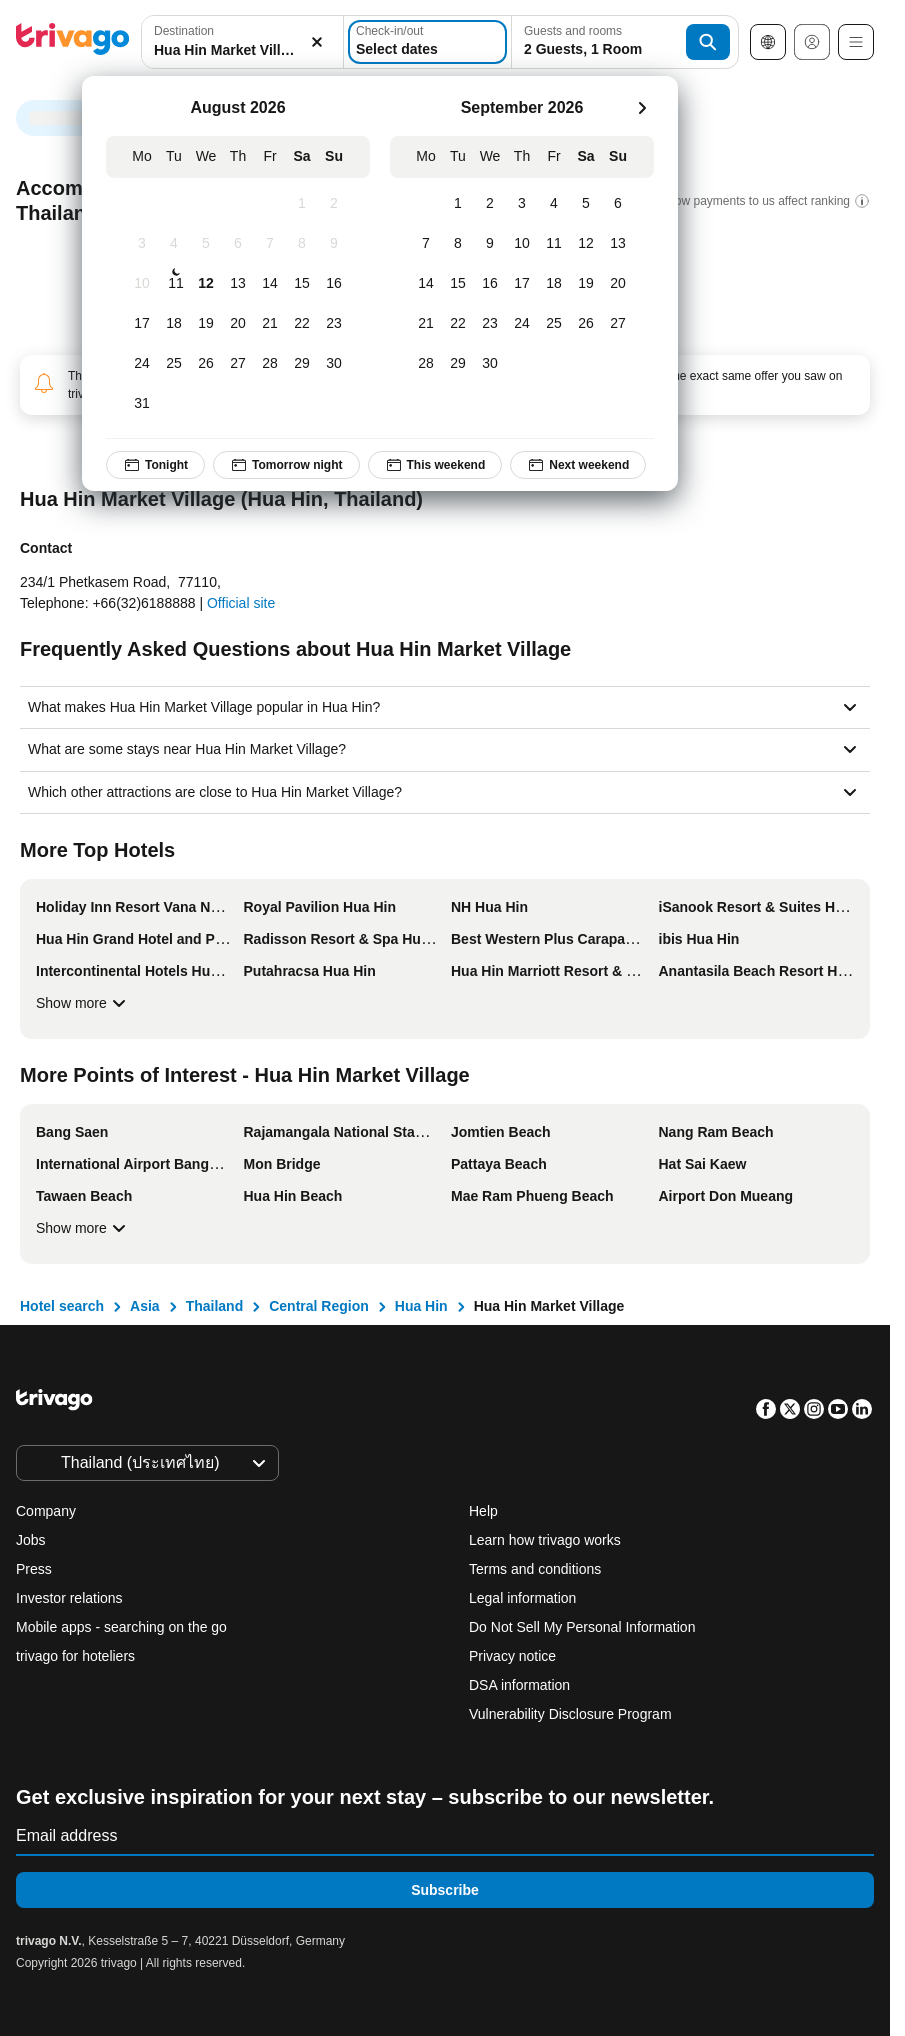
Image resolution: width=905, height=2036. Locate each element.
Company (46, 1511)
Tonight (155, 465)
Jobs (31, 1540)
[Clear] (317, 42)
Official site (241, 603)
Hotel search (62, 1306)
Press (34, 1569)
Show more (83, 1003)
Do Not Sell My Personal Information (584, 1627)
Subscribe (445, 1890)
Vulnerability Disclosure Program (570, 1714)
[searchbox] (242, 50)
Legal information (522, 1598)
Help (483, 1511)
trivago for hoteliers (75, 1656)
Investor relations (69, 1598)
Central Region (319, 1306)
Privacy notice (512, 1656)
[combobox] (242, 42)
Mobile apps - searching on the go (121, 1627)
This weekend (435, 465)
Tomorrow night (286, 465)
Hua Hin (421, 1306)
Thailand (215, 1306)
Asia (145, 1306)
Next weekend (578, 465)
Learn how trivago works (545, 1540)
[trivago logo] (73, 42)
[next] (642, 108)
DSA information (519, 1685)
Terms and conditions (535, 1569)
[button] (242, 42)
